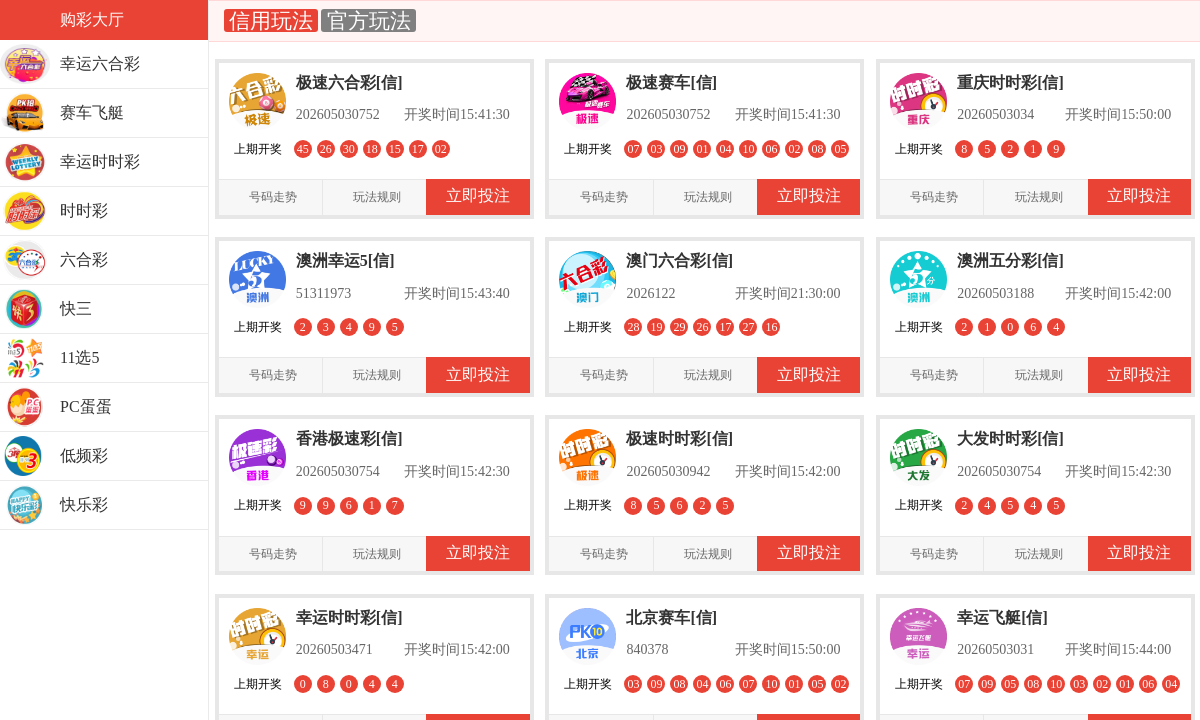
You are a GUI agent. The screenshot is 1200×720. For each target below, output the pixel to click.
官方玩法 (368, 20)
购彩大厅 (92, 19)
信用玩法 (271, 20)
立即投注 (478, 195)
